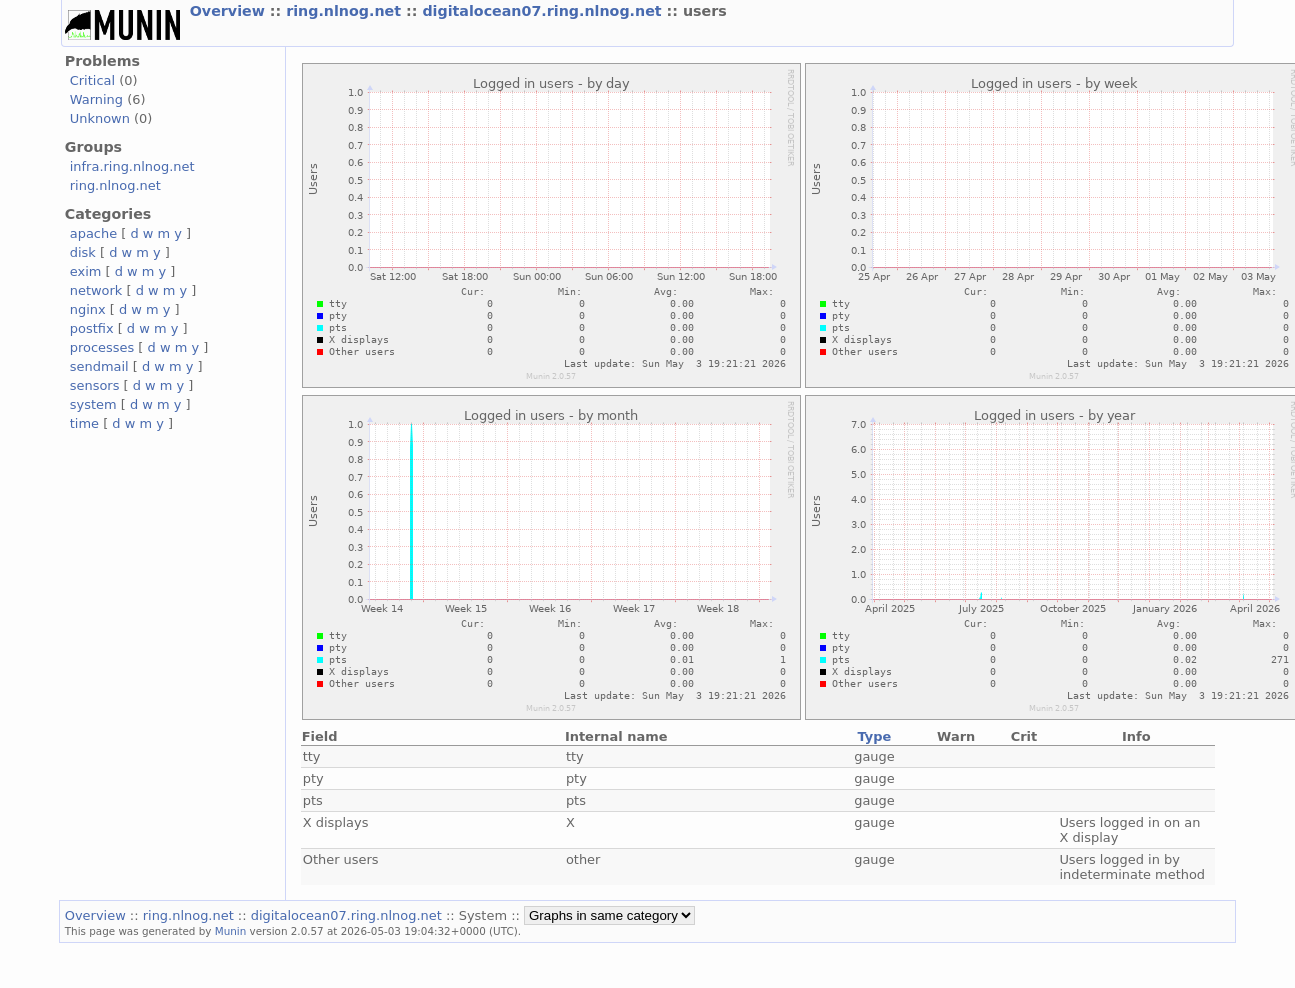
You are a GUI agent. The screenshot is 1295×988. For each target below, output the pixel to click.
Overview (230, 11)
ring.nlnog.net (346, 11)
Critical (92, 80)
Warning (96, 99)
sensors (95, 385)
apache (93, 233)
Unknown (100, 118)
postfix (92, 328)
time (84, 423)
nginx (88, 309)
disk (83, 252)
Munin (231, 931)
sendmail (99, 366)
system (93, 404)
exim (86, 271)
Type (875, 736)
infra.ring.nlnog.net (132, 166)
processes (102, 347)
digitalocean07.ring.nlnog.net (544, 11)
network (96, 290)
